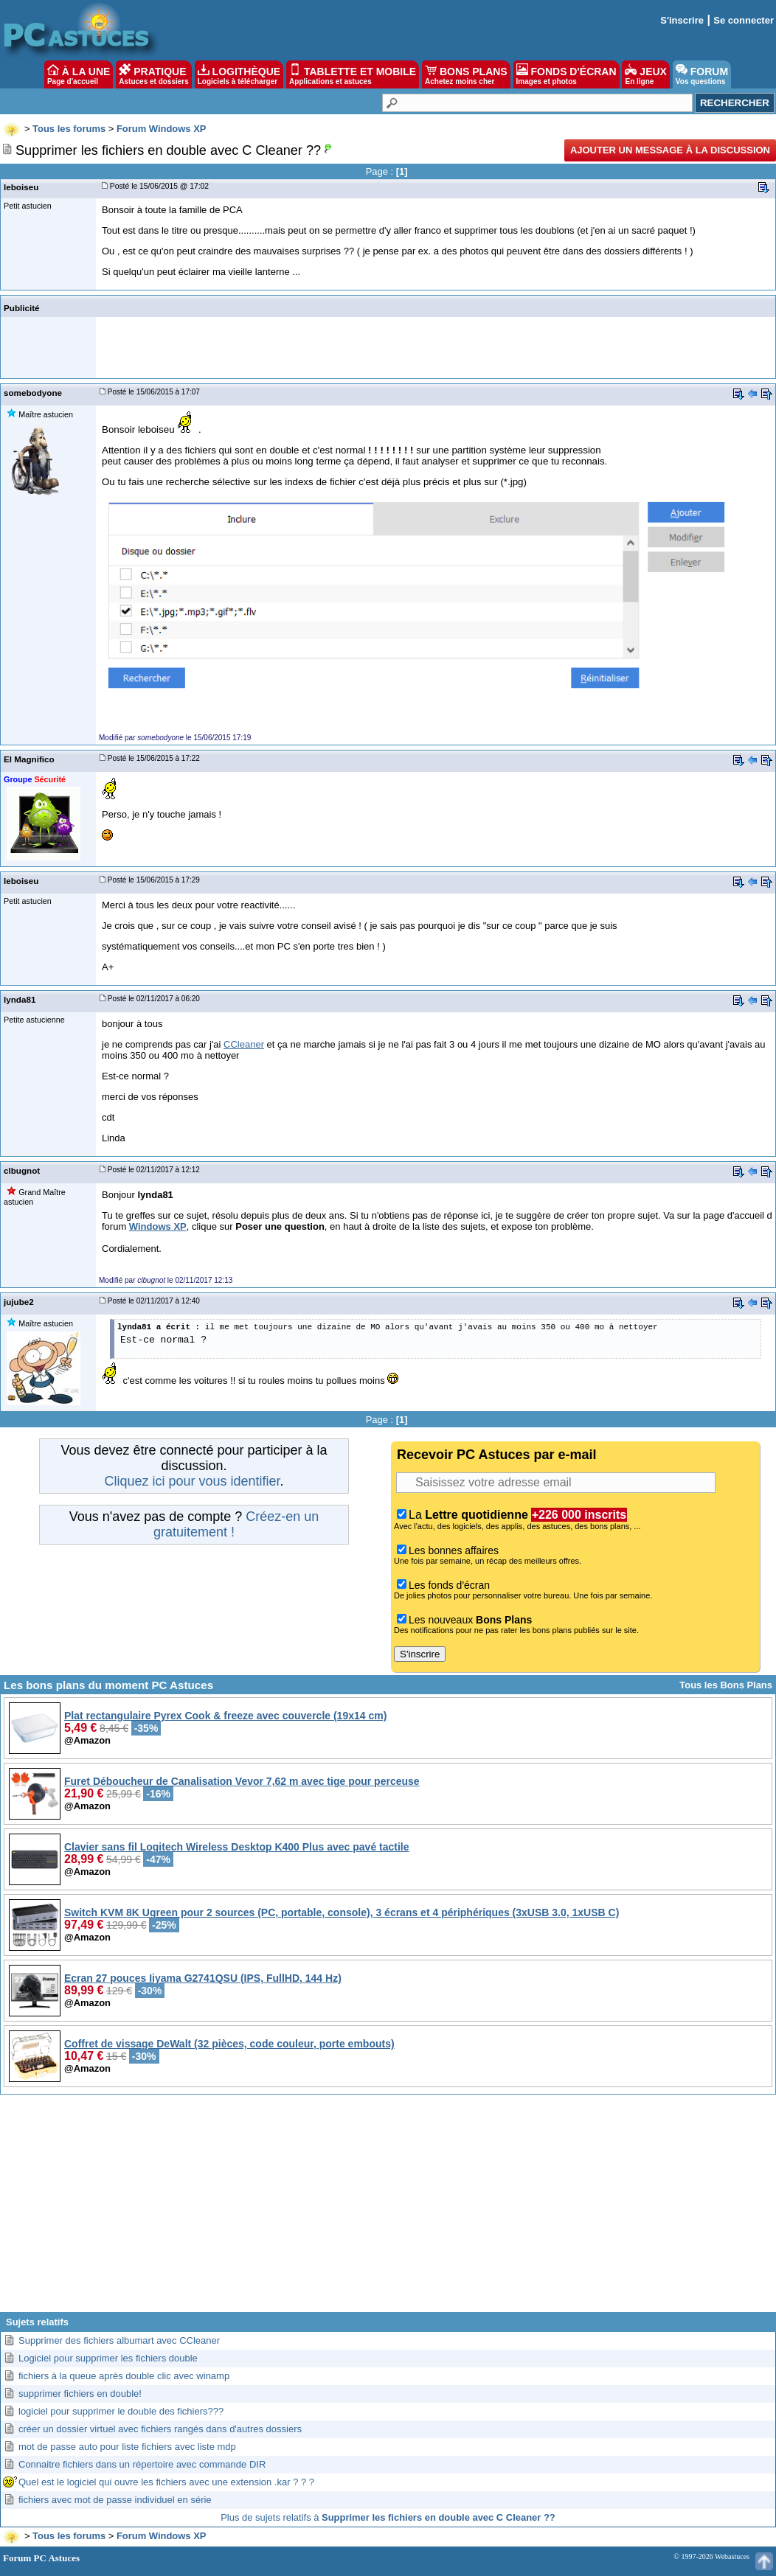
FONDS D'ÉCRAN (566, 74)
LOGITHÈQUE (239, 74)
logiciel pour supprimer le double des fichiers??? (121, 2411)
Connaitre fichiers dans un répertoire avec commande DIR (142, 2464)
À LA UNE (78, 74)
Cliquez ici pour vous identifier (192, 1481)
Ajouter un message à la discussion (670, 150)
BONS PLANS (466, 74)
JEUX (645, 74)
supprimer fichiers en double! (80, 2393)
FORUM (702, 74)
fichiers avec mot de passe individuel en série (115, 2499)
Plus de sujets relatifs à (388, 2517)
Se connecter (743, 20)
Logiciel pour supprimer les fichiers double (108, 2358)
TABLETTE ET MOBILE (352, 74)
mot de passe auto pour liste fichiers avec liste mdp (127, 2446)
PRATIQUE (154, 74)
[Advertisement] (388, 2209)
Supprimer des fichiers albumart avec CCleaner (119, 2340)
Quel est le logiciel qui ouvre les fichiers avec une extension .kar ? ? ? (166, 2482)
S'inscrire (682, 20)
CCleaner (244, 1044)
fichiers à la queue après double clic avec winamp (123, 2375)
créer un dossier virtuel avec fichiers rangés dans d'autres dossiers (160, 2428)
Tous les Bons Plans (725, 1685)
